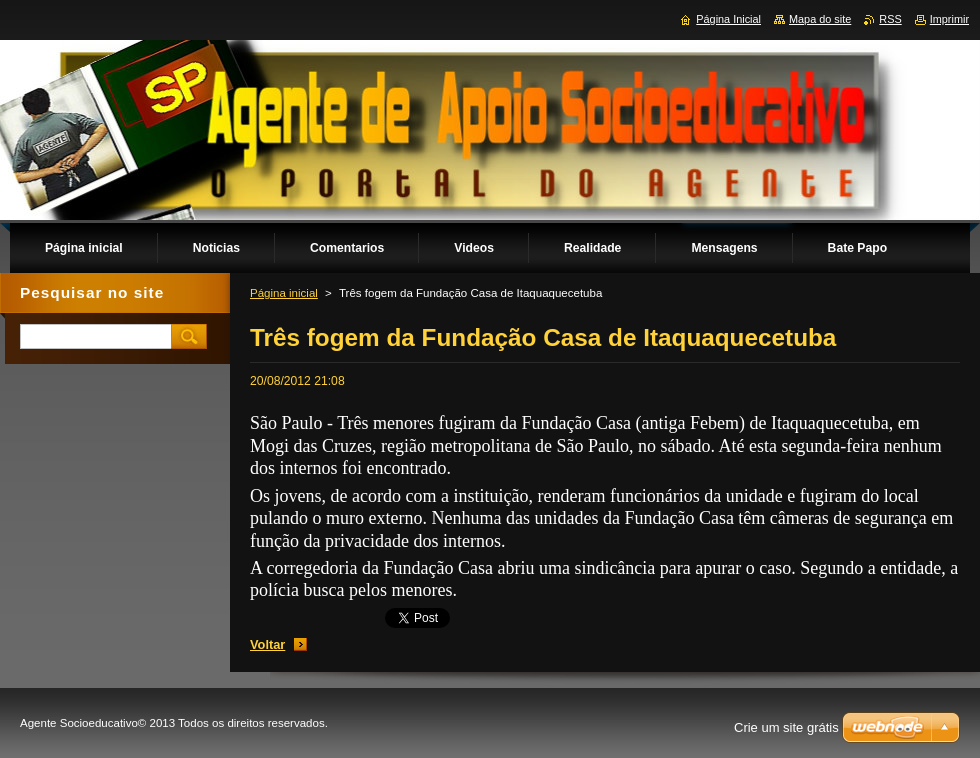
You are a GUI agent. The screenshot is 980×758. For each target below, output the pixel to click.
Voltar (267, 644)
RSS (890, 19)
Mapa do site (820, 19)
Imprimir (949, 19)
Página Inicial (728, 19)
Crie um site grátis (786, 727)
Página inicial (284, 293)
